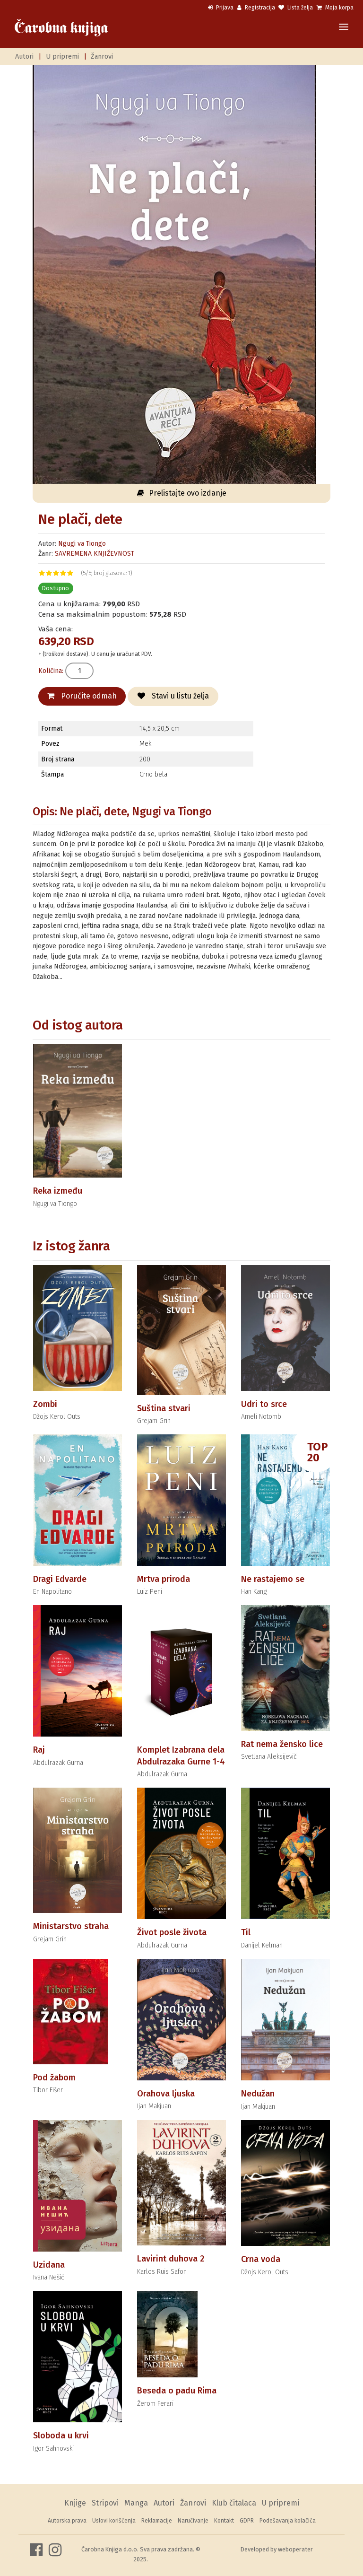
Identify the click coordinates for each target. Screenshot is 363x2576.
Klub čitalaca (234, 2502)
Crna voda (260, 2259)
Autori (24, 56)
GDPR (247, 2520)
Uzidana (49, 2265)
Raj (39, 1750)
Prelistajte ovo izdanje (181, 493)
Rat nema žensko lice (282, 1744)
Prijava (220, 7)
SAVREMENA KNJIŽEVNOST (94, 554)
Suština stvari (163, 1408)
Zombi (45, 1404)
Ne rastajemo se (272, 1579)
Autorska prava (67, 2520)
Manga (136, 2502)
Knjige (75, 2502)
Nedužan (258, 2093)
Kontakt (224, 2520)
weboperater (295, 2549)
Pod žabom (54, 2077)
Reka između (57, 1191)
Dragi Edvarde (59, 1579)
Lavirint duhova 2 (170, 2258)
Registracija (256, 7)
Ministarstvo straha (71, 1926)
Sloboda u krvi (61, 2435)
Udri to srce (264, 1404)
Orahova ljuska (166, 2093)
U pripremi (62, 56)
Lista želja (295, 7)
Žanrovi (102, 56)
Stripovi (105, 2502)
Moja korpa (335, 7)
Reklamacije (156, 2520)
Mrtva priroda (163, 1579)
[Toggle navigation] (343, 27)
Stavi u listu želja (173, 695)
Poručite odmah (82, 695)
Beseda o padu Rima (176, 2390)
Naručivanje (193, 2520)
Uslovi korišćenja (114, 2520)
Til (246, 1932)
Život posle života (172, 1932)
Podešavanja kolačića (287, 2520)
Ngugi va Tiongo (82, 544)
